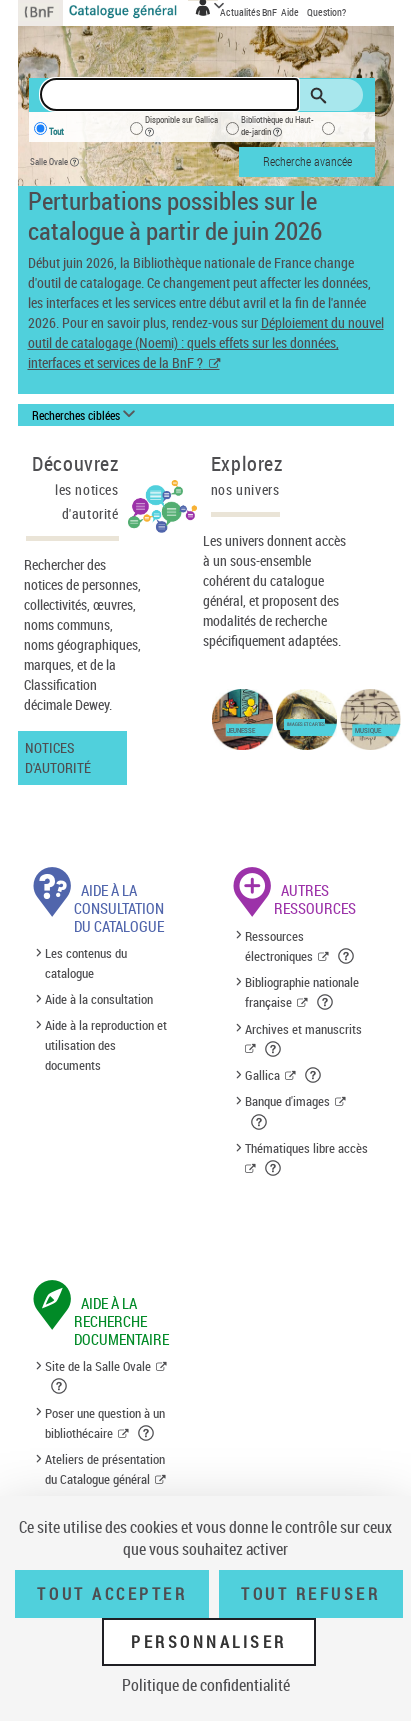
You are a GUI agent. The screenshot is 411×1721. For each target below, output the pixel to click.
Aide (291, 12)
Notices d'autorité (58, 757)
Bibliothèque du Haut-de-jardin (277, 129)
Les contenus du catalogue (86, 964)
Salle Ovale (59, 163)
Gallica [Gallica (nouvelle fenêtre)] (262, 1075)
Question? (326, 12)
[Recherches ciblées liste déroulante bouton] (86, 416)
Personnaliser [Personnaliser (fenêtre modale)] (209, 1642)
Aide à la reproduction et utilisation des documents (106, 1045)
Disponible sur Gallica (181, 129)
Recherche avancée (307, 161)
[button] (347, 956)
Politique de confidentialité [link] (206, 1685)
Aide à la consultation (99, 999)
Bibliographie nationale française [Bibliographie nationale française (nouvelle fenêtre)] (302, 992)
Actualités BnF (249, 12)
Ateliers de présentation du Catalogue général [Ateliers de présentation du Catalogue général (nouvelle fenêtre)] (105, 1469)
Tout (56, 132)
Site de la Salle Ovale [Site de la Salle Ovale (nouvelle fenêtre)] (98, 1366)
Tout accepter (112, 1594)
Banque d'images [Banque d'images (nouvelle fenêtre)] (287, 1101)
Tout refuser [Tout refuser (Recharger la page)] (310, 1594)
